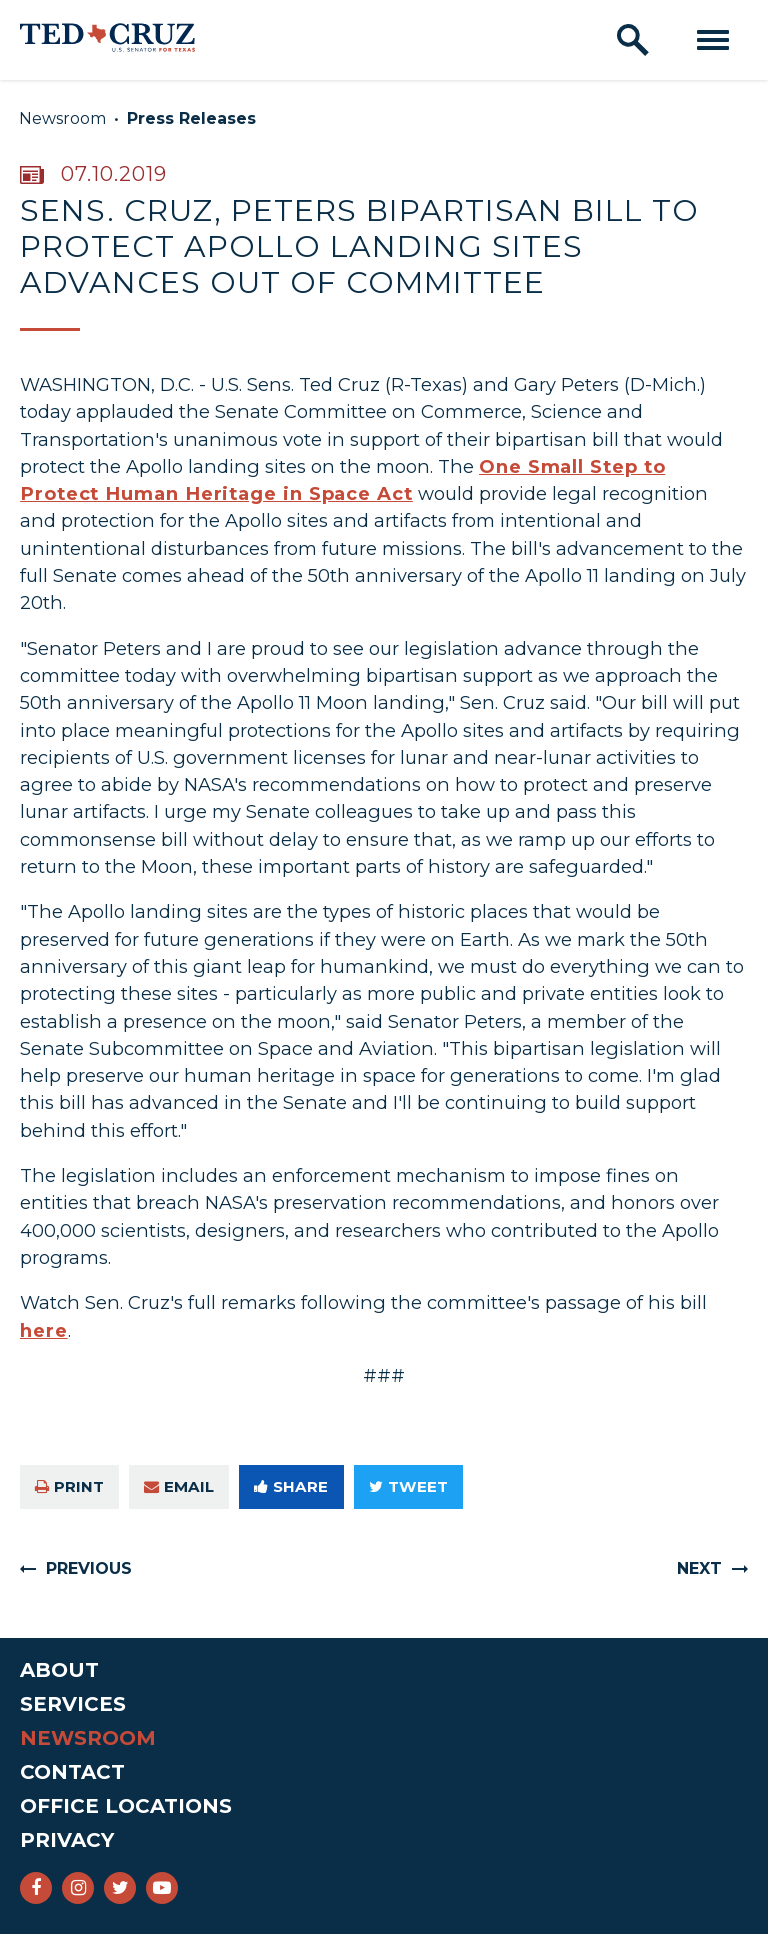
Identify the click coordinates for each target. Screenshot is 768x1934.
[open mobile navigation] (713, 40)
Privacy (67, 1840)
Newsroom (62, 118)
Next (699, 1568)
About (59, 1670)
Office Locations (126, 1806)
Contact (72, 1772)
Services (73, 1704)
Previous (89, 1568)
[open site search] (633, 40)
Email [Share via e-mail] (179, 1486)
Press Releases (191, 118)
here (44, 1330)
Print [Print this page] (69, 1486)
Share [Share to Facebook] (291, 1486)
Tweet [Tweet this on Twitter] (408, 1486)
